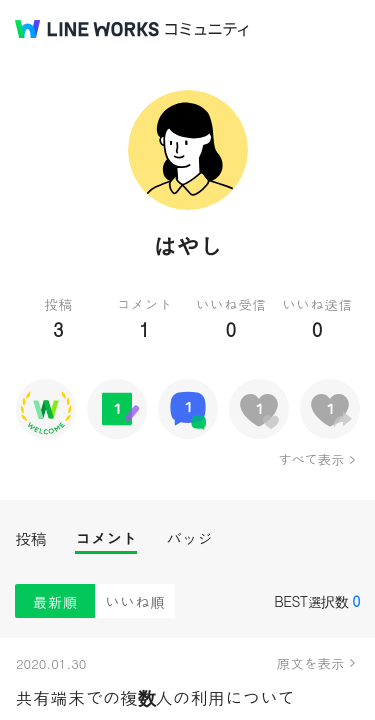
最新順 (55, 601)
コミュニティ (207, 29)
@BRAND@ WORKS (87, 29)
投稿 (30, 538)
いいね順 (135, 601)
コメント (106, 538)
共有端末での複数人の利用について (155, 697)
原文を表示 (311, 663)
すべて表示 (310, 459)
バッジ (189, 538)
